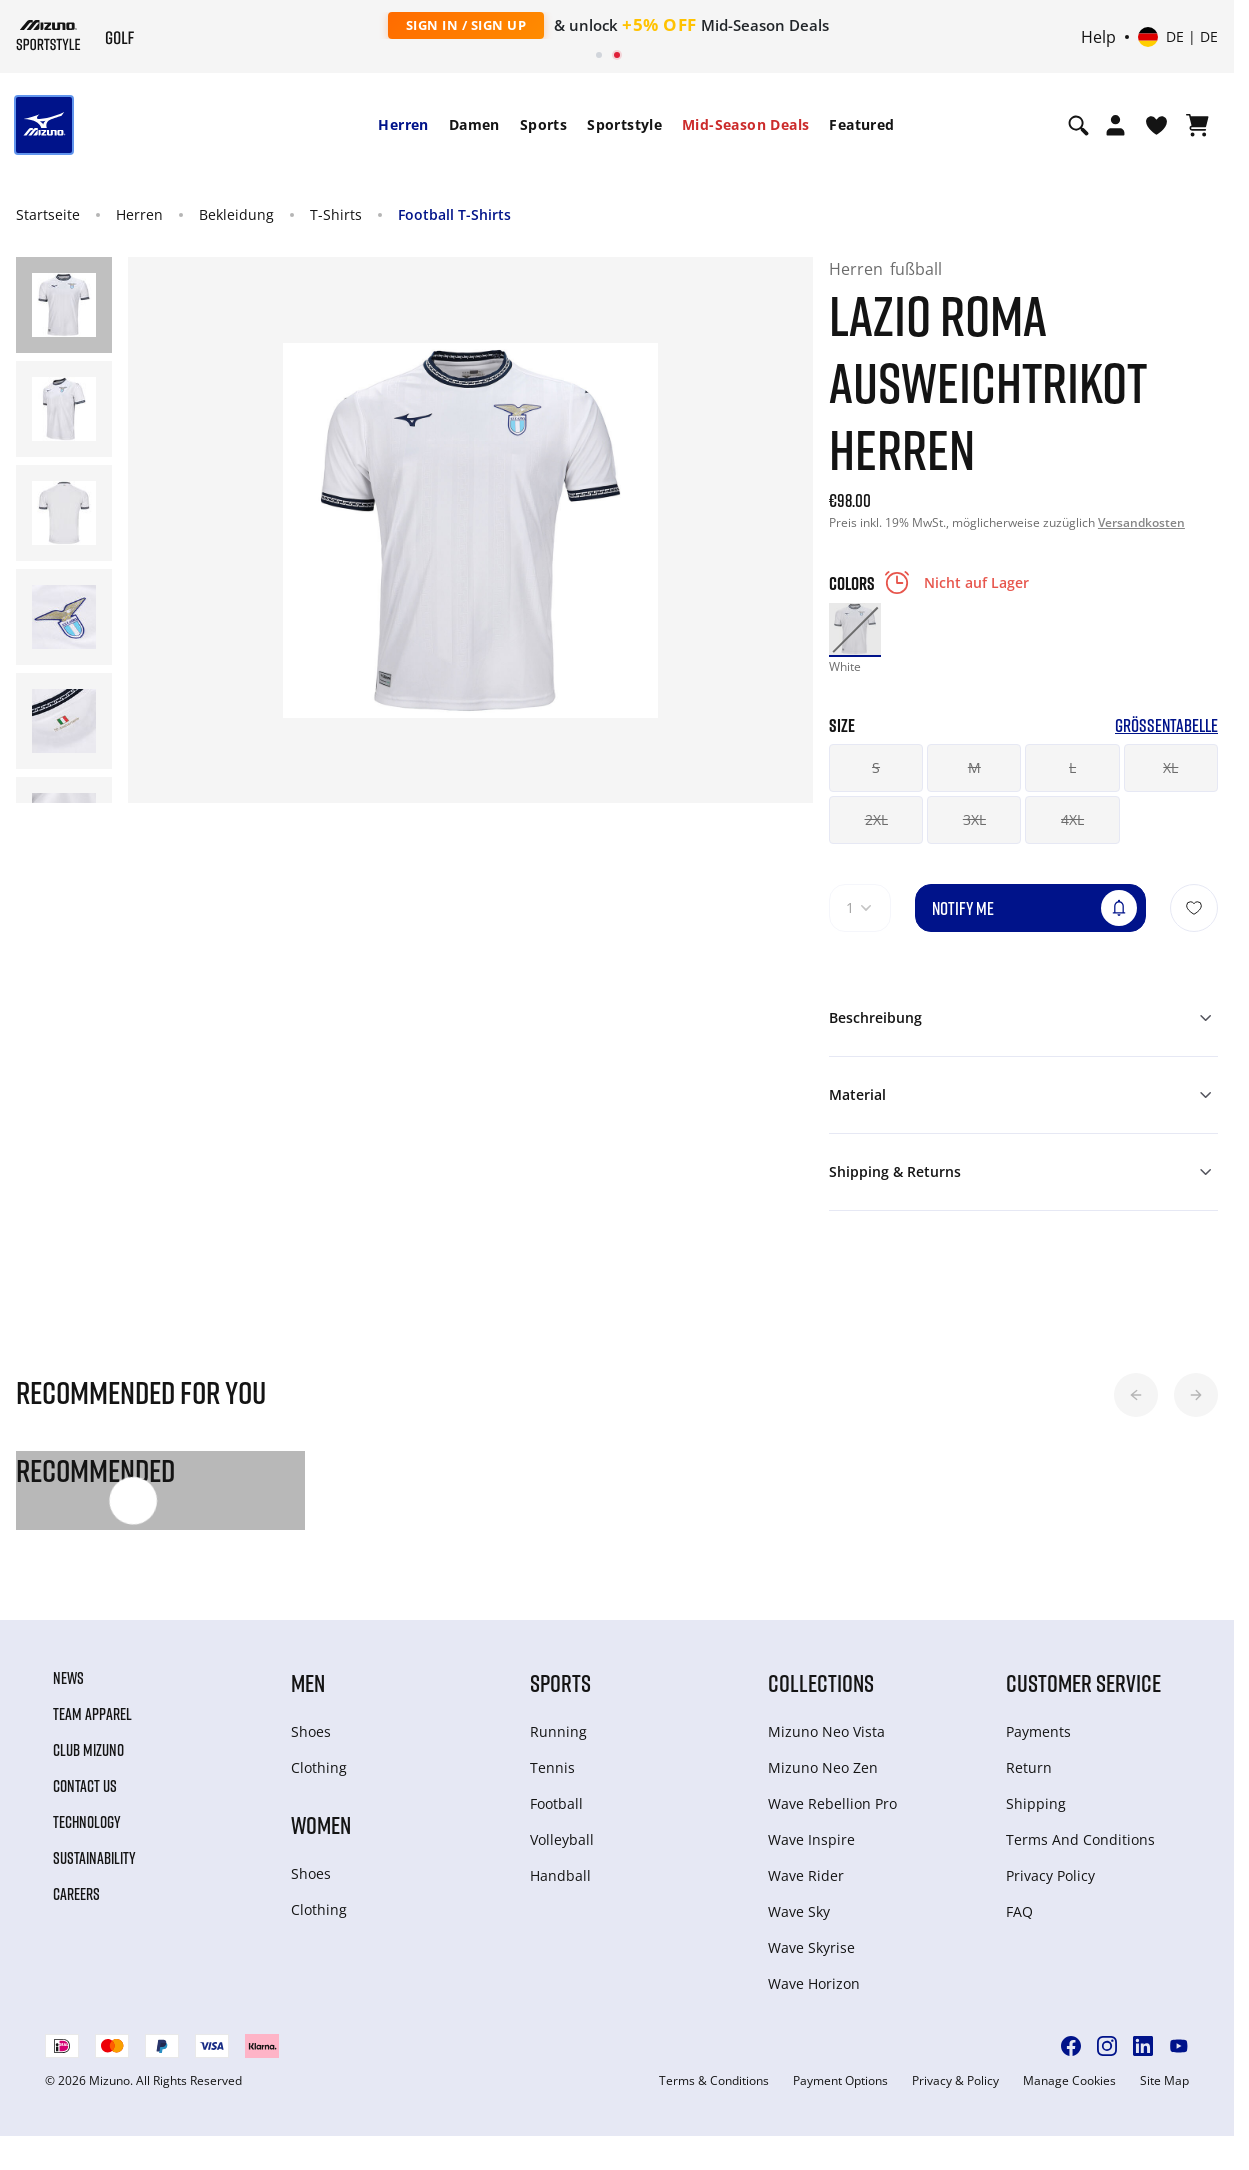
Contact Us (85, 1786)
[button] (1136, 1395)
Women (321, 1824)
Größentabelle (1166, 725)
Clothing (319, 1767)
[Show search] (1078, 125)
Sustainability (94, 1858)
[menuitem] (403, 125)
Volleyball (562, 1839)
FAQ (1019, 1911)
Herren (403, 124)
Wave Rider (806, 1875)
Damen (474, 124)
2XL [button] (876, 819)
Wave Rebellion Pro (832, 1803)
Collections (821, 1682)
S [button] (876, 767)
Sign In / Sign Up (466, 25)
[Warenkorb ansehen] (1197, 125)
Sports (543, 124)
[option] (855, 629)
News (68, 1678)
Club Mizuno (88, 1750)
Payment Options (840, 2081)
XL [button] (1170, 767)
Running (558, 1731)
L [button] (1072, 767)
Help (1098, 37)
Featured (861, 124)
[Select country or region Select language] (1178, 37)
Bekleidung (236, 214)
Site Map (1164, 2081)
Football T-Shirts (454, 214)
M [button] (974, 767)
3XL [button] (974, 819)
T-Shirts (336, 214)
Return (1029, 1767)
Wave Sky (799, 1911)
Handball (560, 1875)
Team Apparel (92, 1714)
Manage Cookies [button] (1069, 2081)
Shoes (311, 1731)
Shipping (1036, 1803)
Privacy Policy (1050, 1875)
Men (308, 1682)
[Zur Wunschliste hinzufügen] (1194, 908)
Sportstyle (624, 124)
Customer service (1083, 1682)
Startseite (48, 214)
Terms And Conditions (1080, 1839)
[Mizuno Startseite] (48, 35)
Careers (76, 1894)
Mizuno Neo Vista (826, 1731)
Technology (87, 1822)
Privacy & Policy (955, 2081)
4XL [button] (1072, 819)
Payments (1038, 1731)
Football (556, 1803)
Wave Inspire (811, 1839)
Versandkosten (1141, 522)
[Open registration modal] (1115, 125)
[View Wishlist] (1156, 125)
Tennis (552, 1767)
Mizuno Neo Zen (823, 1767)
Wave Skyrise (811, 1947)
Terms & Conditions (714, 2081)
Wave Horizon (814, 1983)
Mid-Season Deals (745, 124)
